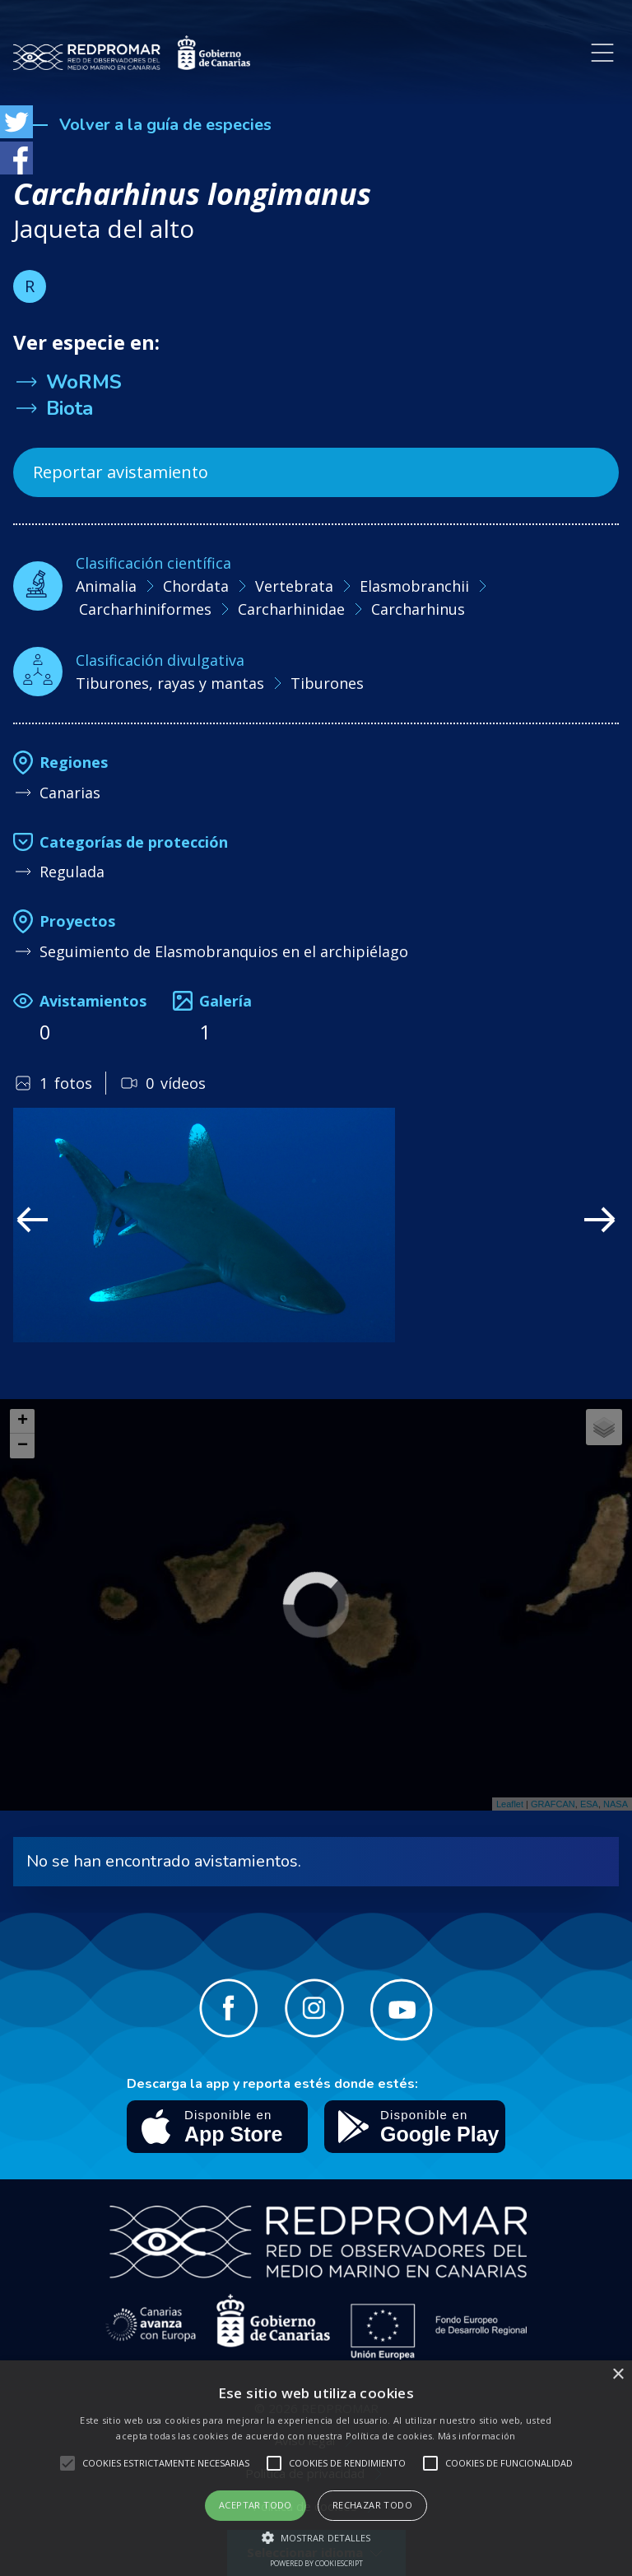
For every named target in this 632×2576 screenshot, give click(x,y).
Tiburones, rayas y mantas (170, 683)
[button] (316, 2537)
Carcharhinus (418, 609)
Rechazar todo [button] (372, 2505)
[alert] (316, 2468)
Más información (477, 2436)
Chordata (196, 586)
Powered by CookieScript (316, 2563)
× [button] (617, 2375)
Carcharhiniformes (145, 609)
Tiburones (327, 683)
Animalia (106, 586)
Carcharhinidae (291, 609)
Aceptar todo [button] (255, 2505)
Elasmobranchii (414, 586)
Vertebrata (294, 586)
